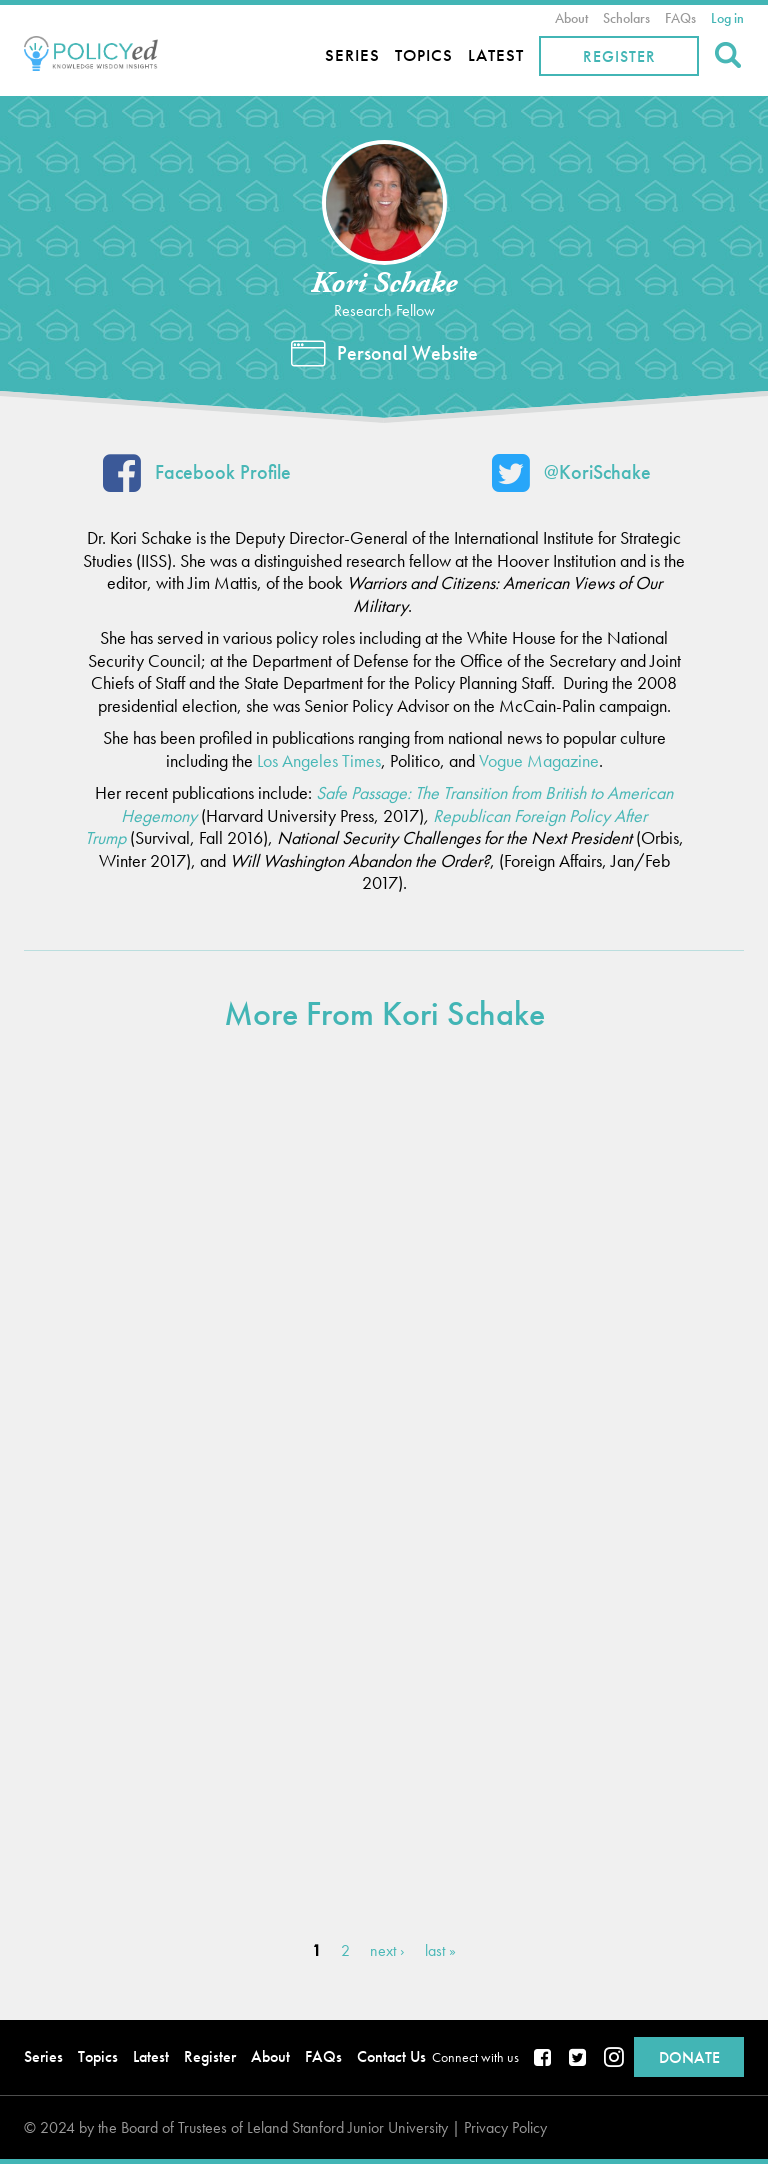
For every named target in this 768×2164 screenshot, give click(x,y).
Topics (424, 55)
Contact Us (391, 2056)
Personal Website (407, 353)
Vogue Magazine (539, 760)
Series (352, 55)
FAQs (680, 18)
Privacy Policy (505, 2127)
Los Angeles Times (319, 760)
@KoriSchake (571, 477)
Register (619, 56)
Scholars (626, 18)
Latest (496, 55)
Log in (727, 18)
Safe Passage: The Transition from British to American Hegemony (397, 804)
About (571, 18)
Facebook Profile (197, 477)
